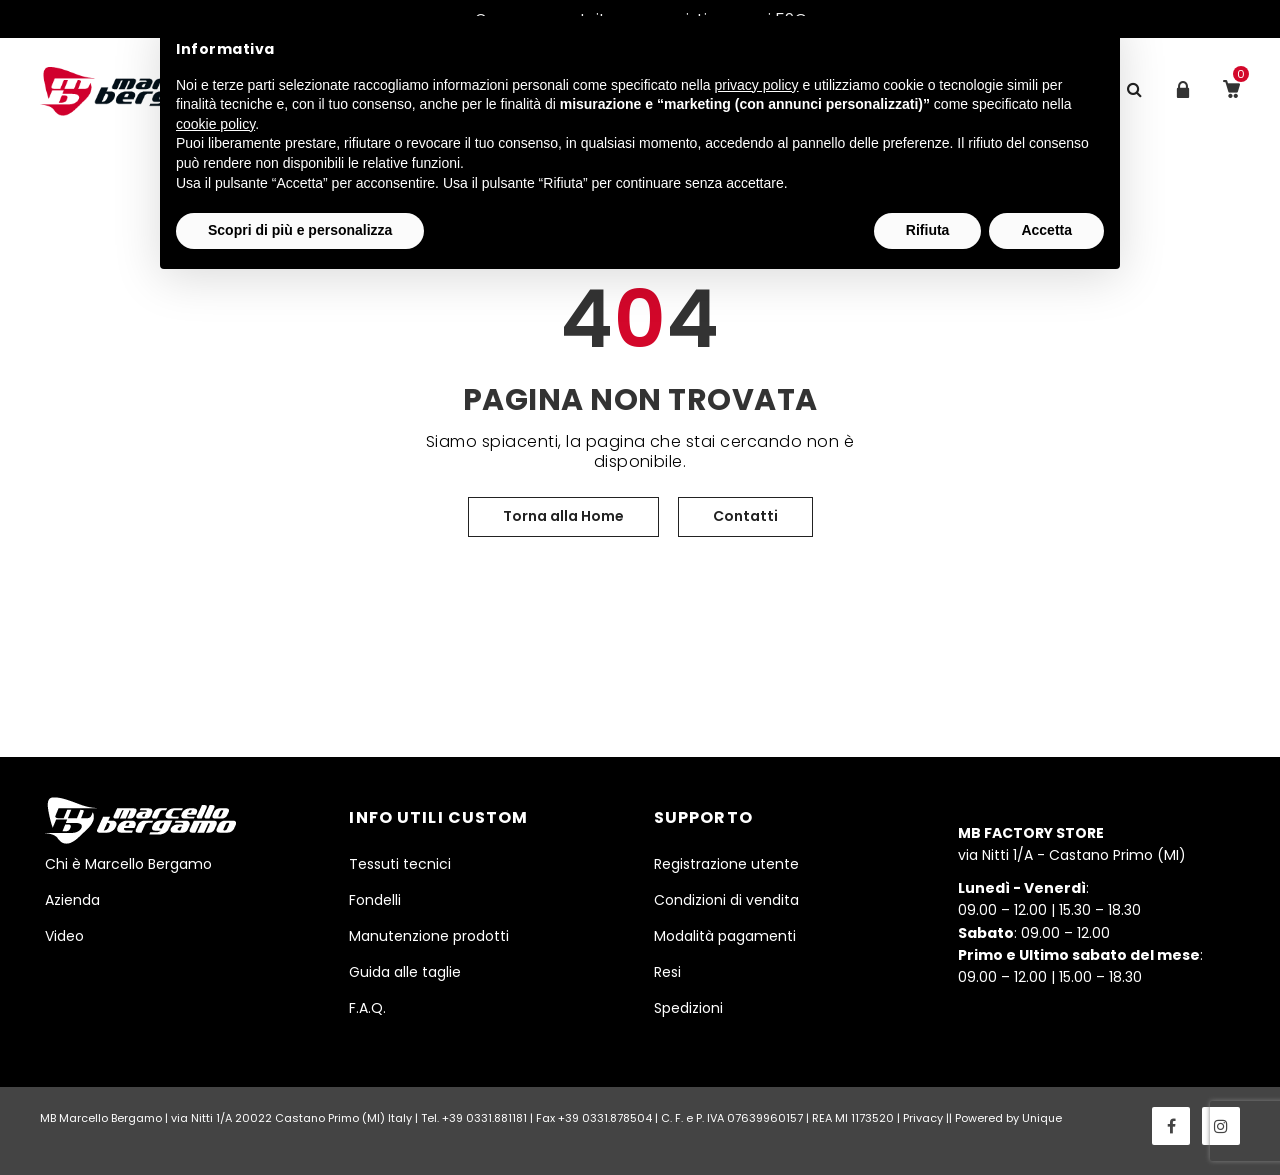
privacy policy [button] (757, 85)
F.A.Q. (367, 1008)
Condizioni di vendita (726, 900)
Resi (667, 972)
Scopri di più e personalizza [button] (300, 230)
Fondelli (375, 900)
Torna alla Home (563, 516)
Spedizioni (688, 1008)
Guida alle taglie (405, 972)
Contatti (745, 516)
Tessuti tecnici (400, 864)
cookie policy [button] (215, 124)
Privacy (923, 1118)
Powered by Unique (1008, 1118)
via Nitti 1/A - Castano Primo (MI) (1072, 844)
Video (64, 936)
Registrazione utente (726, 864)
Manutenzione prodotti (429, 936)
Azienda (72, 900)
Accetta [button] (1046, 230)
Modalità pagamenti (725, 936)
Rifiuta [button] (928, 230)
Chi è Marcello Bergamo (128, 864)
